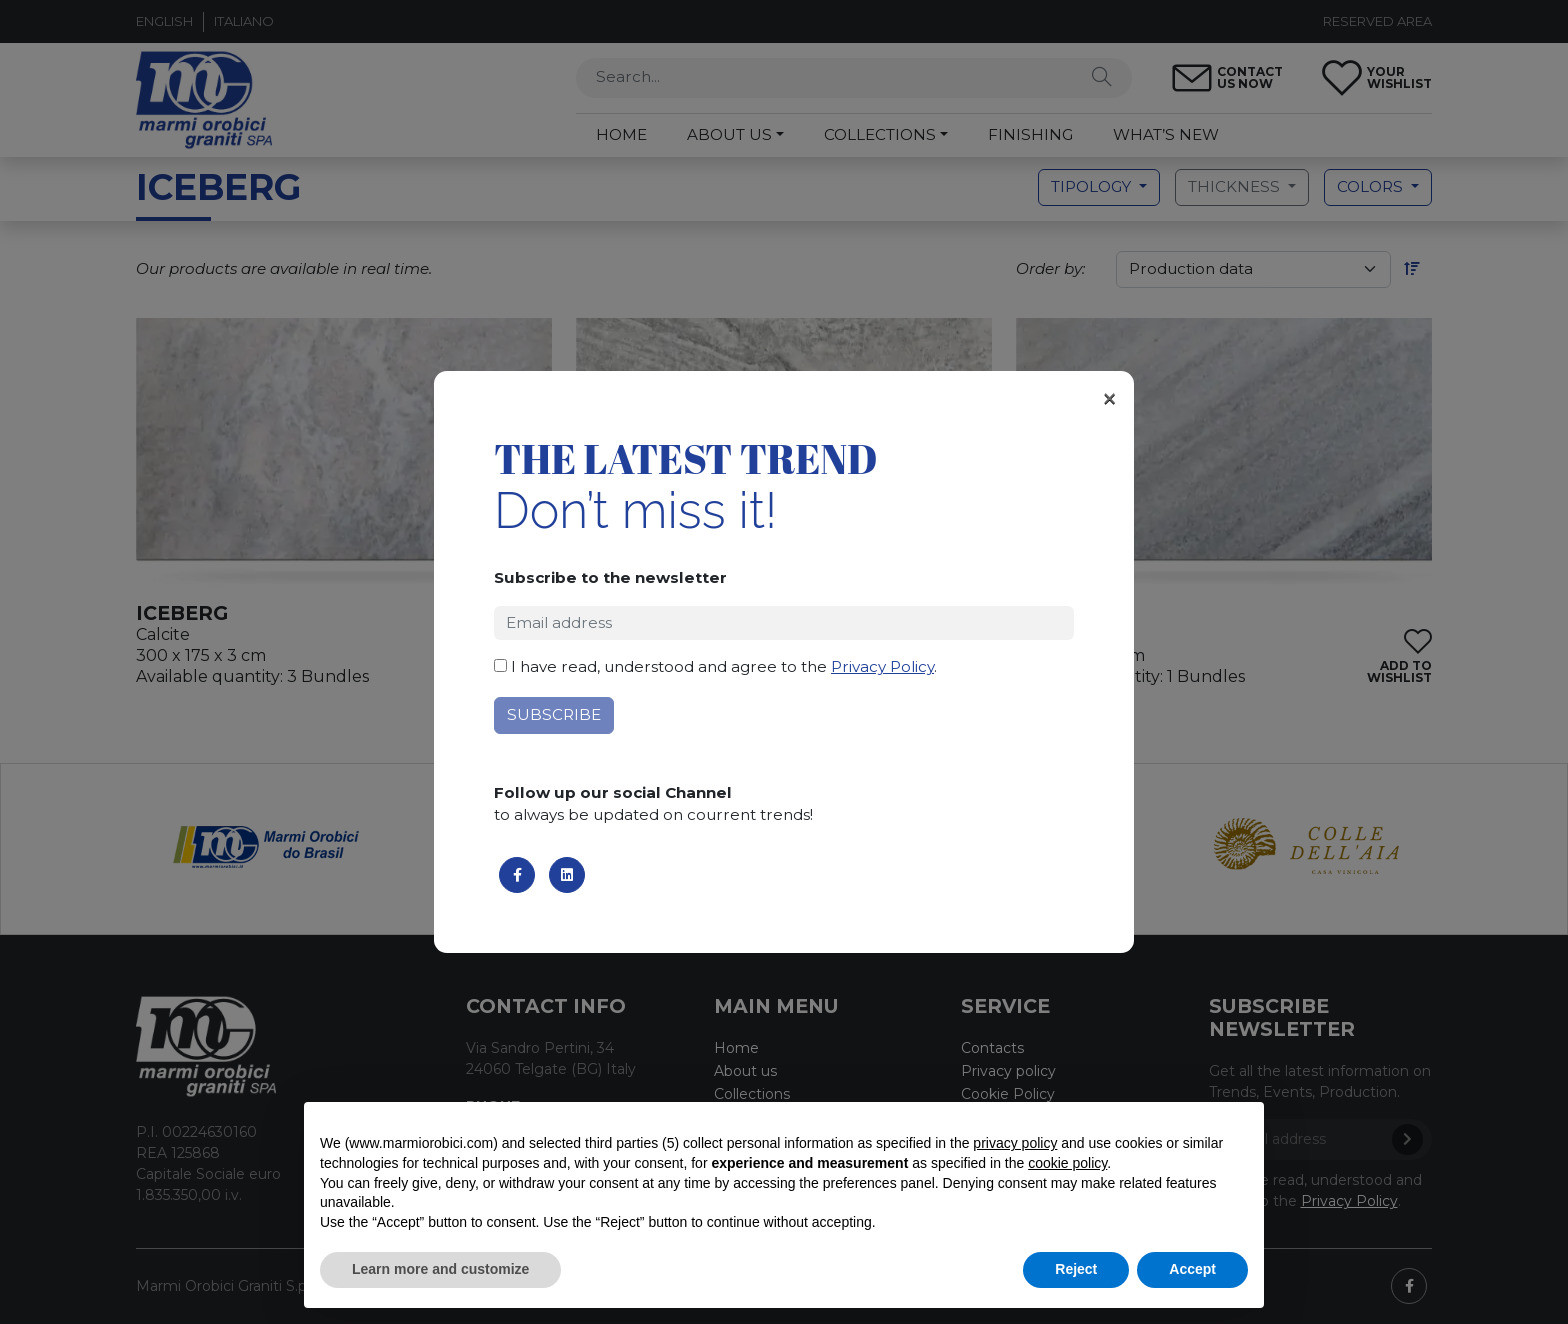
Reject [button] (1076, 1269)
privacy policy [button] (1015, 1143)
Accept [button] (1192, 1269)
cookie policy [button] (1067, 1163)
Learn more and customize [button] (440, 1269)
